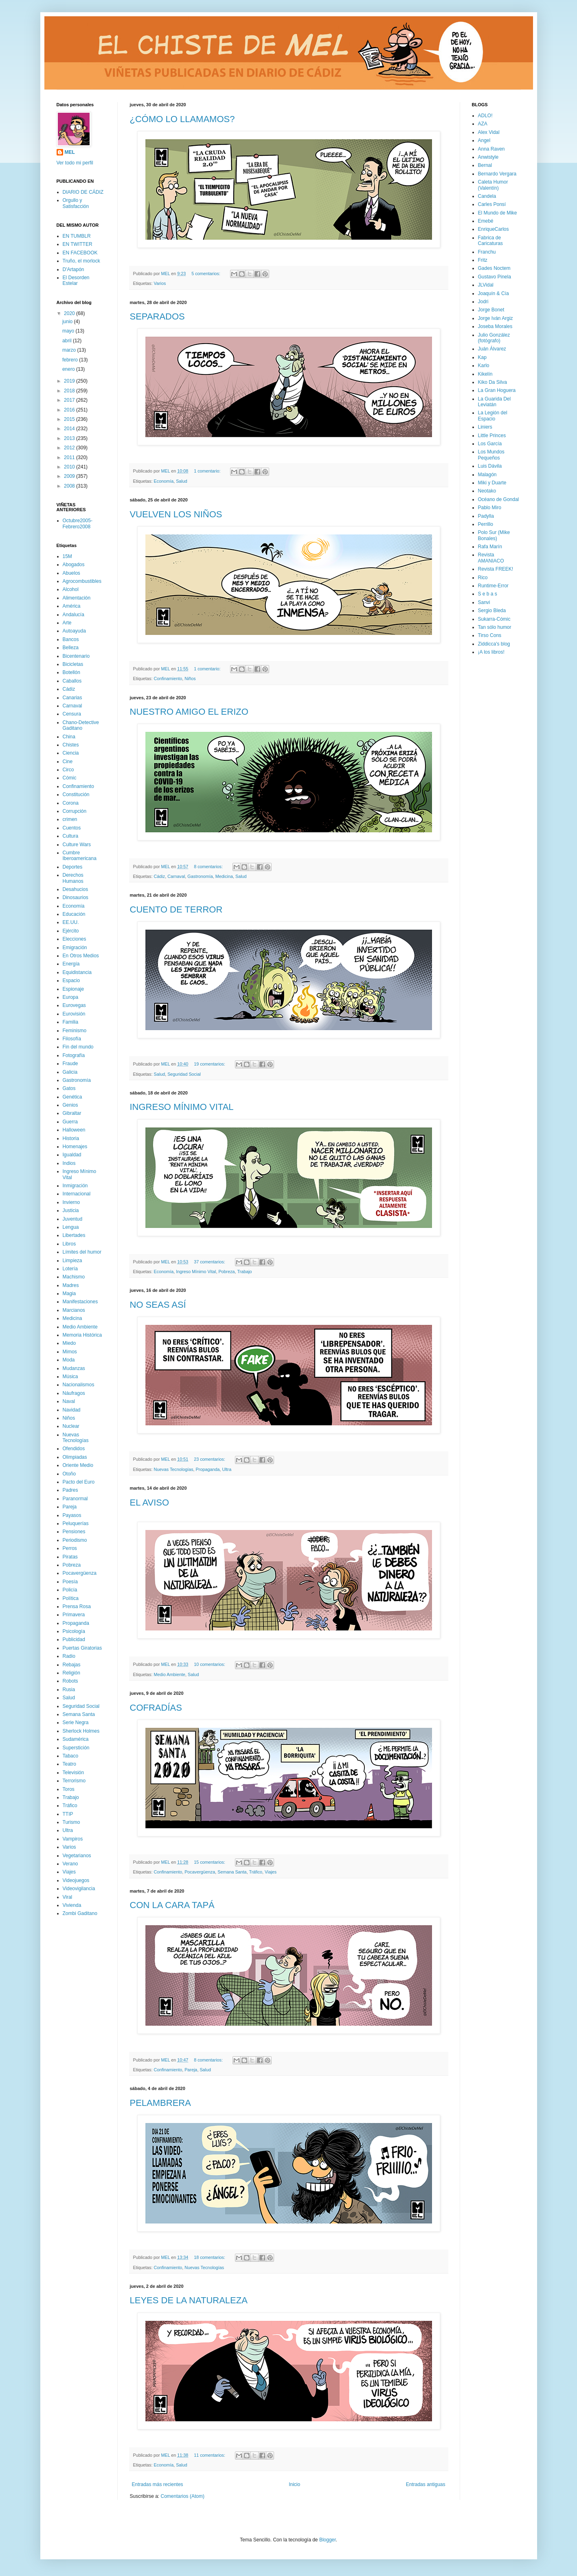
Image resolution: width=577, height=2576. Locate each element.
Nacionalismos (78, 1385)
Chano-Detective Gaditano (81, 725)
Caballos (72, 681)
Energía (71, 964)
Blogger (327, 2540)
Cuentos (72, 828)
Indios (69, 1163)
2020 (70, 313)
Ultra (226, 1469)
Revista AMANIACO (491, 557)
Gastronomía (200, 876)
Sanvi (484, 602)
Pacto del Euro (79, 1482)
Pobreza (226, 1271)
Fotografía (74, 1055)
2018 (70, 391)
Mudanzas (74, 1368)
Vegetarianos (77, 1855)
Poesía (70, 1582)
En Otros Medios (81, 956)
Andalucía (73, 614)
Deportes (73, 867)
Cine (68, 761)
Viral (67, 1897)
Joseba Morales (495, 326)
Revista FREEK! (495, 569)
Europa (71, 997)
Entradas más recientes (157, 2484)
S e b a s (487, 594)
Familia (71, 1022)
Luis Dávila (490, 466)
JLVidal (486, 285)
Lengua (71, 1227)
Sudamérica (76, 1739)
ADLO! (485, 115)
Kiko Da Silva (492, 382)
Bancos (71, 639)
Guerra (70, 1122)
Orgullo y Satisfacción (76, 203)
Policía (70, 1590)
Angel (484, 140)
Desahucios (75, 889)
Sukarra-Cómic (494, 619)
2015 (70, 419)
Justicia (71, 1210)
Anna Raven (491, 149)
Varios (160, 283)
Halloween (74, 1130)
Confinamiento (168, 678)
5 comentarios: (206, 273)
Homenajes (75, 1146)
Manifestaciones (80, 1301)
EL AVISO (149, 1502)
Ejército (71, 931)
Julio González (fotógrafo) (494, 338)
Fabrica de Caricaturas (490, 240)
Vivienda (72, 1905)
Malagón (487, 474)
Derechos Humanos (73, 878)
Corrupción (75, 811)
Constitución (76, 794)
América (72, 606)
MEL (70, 152)
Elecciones (74, 939)
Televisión (73, 1772)
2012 (70, 448)
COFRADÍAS (156, 1708)
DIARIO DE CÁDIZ (83, 192)
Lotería (70, 1269)
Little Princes (492, 435)
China (69, 737)
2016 (70, 410)
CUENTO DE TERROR (176, 909)
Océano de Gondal (498, 499)
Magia (69, 1293)
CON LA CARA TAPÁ (172, 1905)
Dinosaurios (75, 897)
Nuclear (71, 1426)
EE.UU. (71, 922)
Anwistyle (488, 157)
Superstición (76, 1748)
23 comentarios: (210, 1459)
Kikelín (485, 374)
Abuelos (71, 573)
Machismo (74, 1277)
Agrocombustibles (82, 581)
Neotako (487, 491)
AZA (482, 124)
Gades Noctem (494, 268)
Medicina (224, 876)
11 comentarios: (210, 2455)
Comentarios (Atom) (182, 2496)
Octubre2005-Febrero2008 (77, 523)
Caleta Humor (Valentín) (493, 184)
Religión (71, 1673)
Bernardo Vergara (497, 174)
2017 (70, 400)
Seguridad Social (184, 1074)
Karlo (483, 365)
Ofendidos (74, 1448)
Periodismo (75, 1540)
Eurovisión (74, 1014)
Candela (487, 196)
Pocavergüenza (199, 1871)
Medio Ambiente (169, 1674)
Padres (70, 1490)
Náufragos (74, 1393)
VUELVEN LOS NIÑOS (176, 514)
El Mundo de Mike (497, 213)
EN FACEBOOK (80, 253)
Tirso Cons (490, 635)
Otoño (69, 1474)
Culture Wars (77, 844)
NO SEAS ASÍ (158, 1305)
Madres (71, 1285)
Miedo (69, 1343)
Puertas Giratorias (82, 1648)
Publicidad (74, 1639)
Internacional (77, 1194)
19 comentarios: (210, 1063)
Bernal (485, 165)
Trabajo (244, 1271)
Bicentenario (76, 656)
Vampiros (73, 1839)
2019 (70, 381)
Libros (69, 1244)
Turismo (71, 1822)
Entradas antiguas (425, 2484)
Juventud (73, 1219)
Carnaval (176, 876)
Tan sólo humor (494, 627)
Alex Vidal (489, 132)
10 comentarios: (210, 1664)
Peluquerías (76, 1523)
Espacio (71, 980)
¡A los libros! (491, 652)
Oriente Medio (78, 1465)
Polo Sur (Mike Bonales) (494, 535)
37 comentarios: (210, 1261)
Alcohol (71, 589)
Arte (67, 623)
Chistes (71, 745)
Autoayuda (74, 631)
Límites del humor (82, 1252)
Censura (72, 714)
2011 (70, 457)
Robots (70, 1681)
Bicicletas (73, 664)
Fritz (482, 260)
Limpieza (72, 1260)
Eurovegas (74, 1005)
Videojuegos (76, 1880)
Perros (70, 1548)
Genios (70, 1105)
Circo (68, 770)
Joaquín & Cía (493, 293)
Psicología (74, 1631)
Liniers (485, 427)
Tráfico (255, 1871)
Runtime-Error (493, 586)
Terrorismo (74, 1781)
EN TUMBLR (77, 236)
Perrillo (485, 524)
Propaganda (208, 1469)
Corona (71, 803)
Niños (190, 678)
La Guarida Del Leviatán (494, 401)
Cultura (71, 836)
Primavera (74, 1614)
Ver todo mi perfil (75, 163)
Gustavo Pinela (494, 277)
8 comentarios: (209, 866)
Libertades (74, 1235)
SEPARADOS (157, 316)
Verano (70, 1864)
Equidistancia (77, 972)
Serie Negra (76, 1722)
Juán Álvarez (492, 349)
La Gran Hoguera (497, 390)
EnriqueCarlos (493, 229)
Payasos (72, 1515)
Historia (71, 1138)
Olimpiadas (75, 1457)
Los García (490, 443)
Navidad (72, 1410)
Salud (181, 481)
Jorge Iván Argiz (495, 318)
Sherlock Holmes (81, 1731)
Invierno (71, 1202)
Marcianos (74, 1310)
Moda (69, 1360)
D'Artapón (73, 269)
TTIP (68, 1814)
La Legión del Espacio (492, 415)
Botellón (71, 672)
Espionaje (73, 989)
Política (71, 1598)
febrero (70, 360)
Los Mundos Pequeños (491, 454)
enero (69, 369)
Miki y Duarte (492, 483)
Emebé (486, 221)
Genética (72, 1097)
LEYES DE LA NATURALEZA (189, 2300)
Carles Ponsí (492, 204)
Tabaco (71, 1756)
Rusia (69, 1689)
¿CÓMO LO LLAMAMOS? (182, 119)
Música (70, 1376)
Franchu (487, 252)
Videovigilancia (79, 1888)
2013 (70, 438)
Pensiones (74, 1531)
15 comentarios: (210, 1862)
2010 (70, 467)
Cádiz (159, 876)
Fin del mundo (78, 1047)
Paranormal (75, 1498)
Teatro (69, 1764)
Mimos (70, 1352)
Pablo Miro (489, 507)
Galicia (70, 1072)
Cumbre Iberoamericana (80, 855)
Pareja (190, 2069)
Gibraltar (72, 1113)
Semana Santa (231, 1871)
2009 (70, 476)
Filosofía (72, 1039)
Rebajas (72, 1665)
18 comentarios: (210, 2257)
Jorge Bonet (491, 310)
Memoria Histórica (82, 1335)
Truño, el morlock (81, 261)
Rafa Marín (490, 546)
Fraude (70, 1063)
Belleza (71, 647)
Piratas (70, 1557)
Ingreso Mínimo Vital (196, 1271)
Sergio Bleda (492, 610)
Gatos (69, 1088)
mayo (69, 331)
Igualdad (72, 1155)
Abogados (74, 564)
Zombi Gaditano (80, 1913)
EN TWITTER (77, 244)
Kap (482, 357)
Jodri (483, 301)
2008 (70, 486)
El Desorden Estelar (76, 280)
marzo (69, 350)
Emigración (75, 947)
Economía (164, 481)
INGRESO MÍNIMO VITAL (182, 1107)
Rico (483, 577)
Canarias (72, 697)
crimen (70, 819)
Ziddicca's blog (494, 644)
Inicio (294, 2484)
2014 (70, 428)
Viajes (270, 1871)
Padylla (486, 516)
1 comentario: (208, 470)
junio (68, 321)
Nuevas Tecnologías (173, 1469)
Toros (69, 1789)
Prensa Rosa (77, 1606)
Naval (69, 1401)
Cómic (70, 778)
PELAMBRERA (160, 2103)
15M (67, 556)
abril (67, 341)
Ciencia (71, 753)
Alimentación (77, 598)
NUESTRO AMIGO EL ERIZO (189, 712)
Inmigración (75, 1185)
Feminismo (75, 1030)
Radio (69, 1656)
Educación (74, 914)
